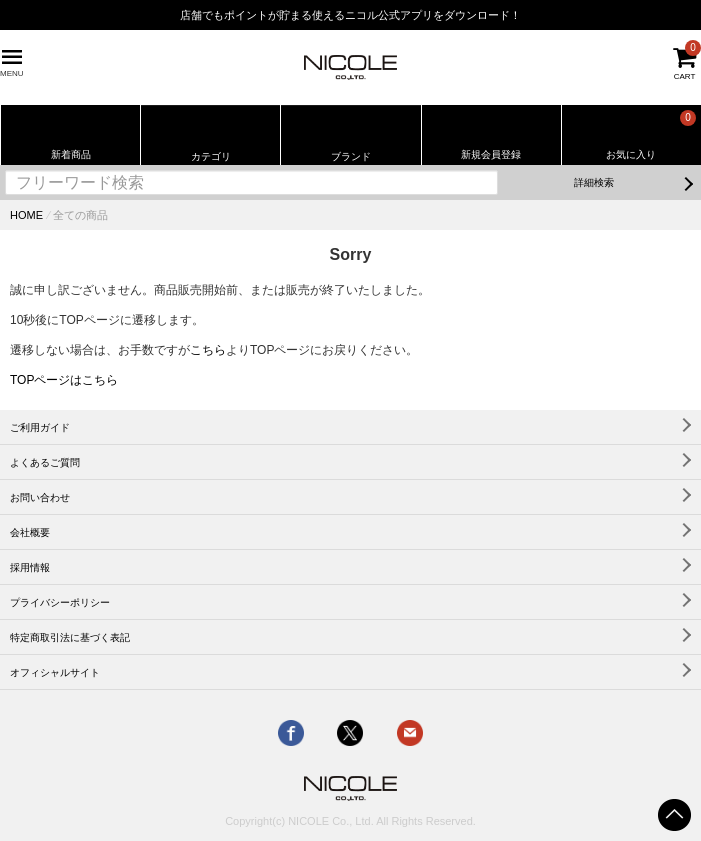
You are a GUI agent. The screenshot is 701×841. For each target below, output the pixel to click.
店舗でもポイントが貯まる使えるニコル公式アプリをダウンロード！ (350, 15)
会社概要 (30, 532)
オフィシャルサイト (55, 672)
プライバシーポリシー (60, 602)
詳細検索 (594, 182)
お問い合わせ (40, 497)
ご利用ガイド (40, 427)
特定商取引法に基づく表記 (70, 637)
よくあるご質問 (45, 462)
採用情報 (30, 567)
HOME (26, 215)
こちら (208, 350)
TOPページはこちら (64, 380)
